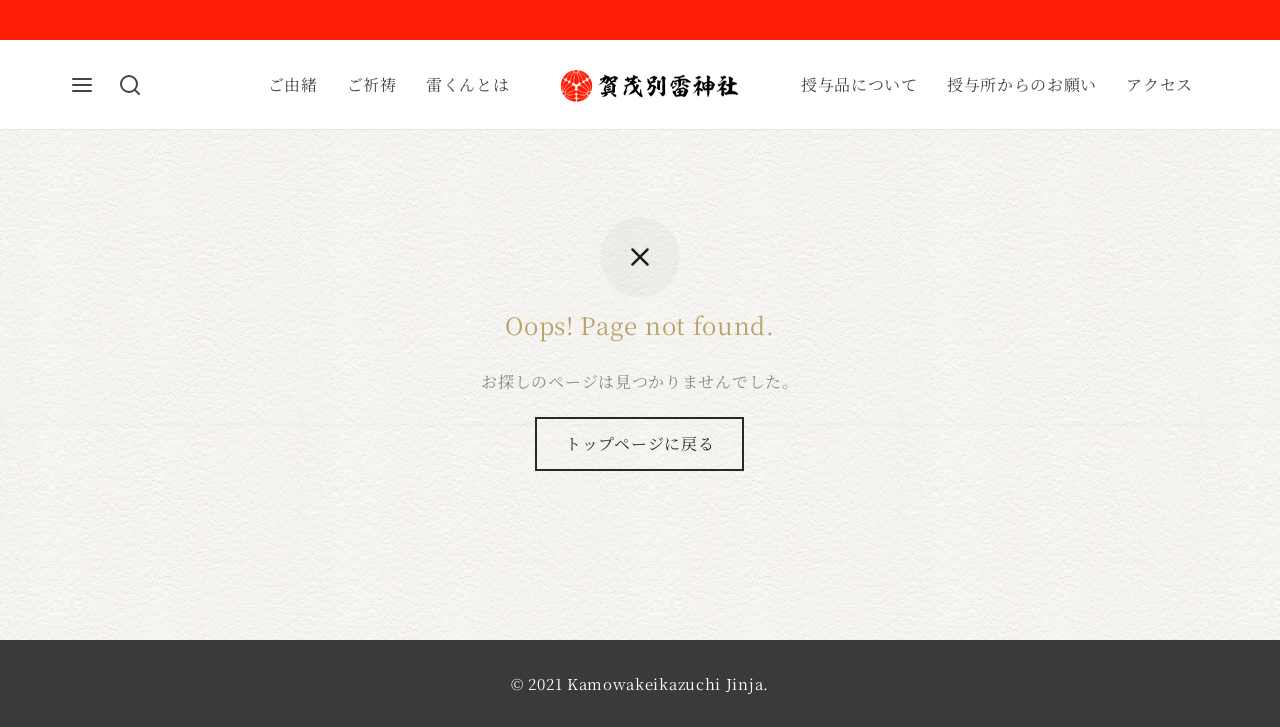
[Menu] (82, 85)
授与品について (859, 84)
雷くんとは (468, 84)
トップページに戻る (639, 443)
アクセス (1159, 84)
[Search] (130, 85)
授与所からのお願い (1022, 84)
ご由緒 (293, 84)
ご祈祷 (372, 84)
